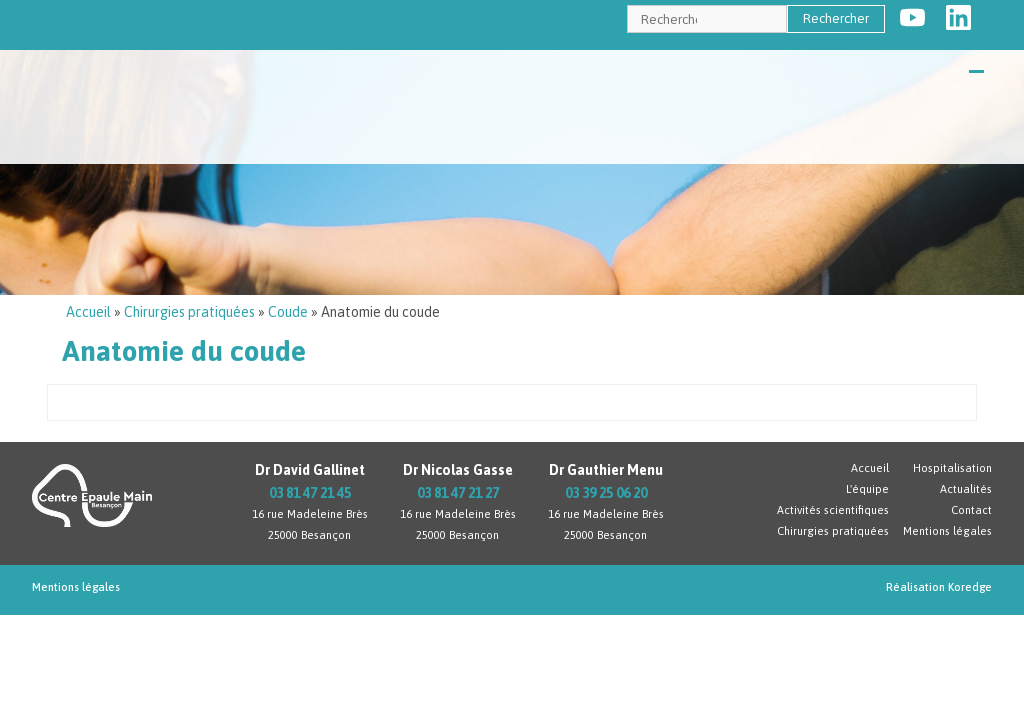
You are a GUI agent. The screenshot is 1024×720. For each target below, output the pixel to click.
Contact (971, 510)
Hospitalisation (952, 468)
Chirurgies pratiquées (189, 312)
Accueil (88, 312)
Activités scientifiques (833, 510)
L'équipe (867, 489)
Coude (288, 312)
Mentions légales (947, 531)
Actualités (966, 489)
